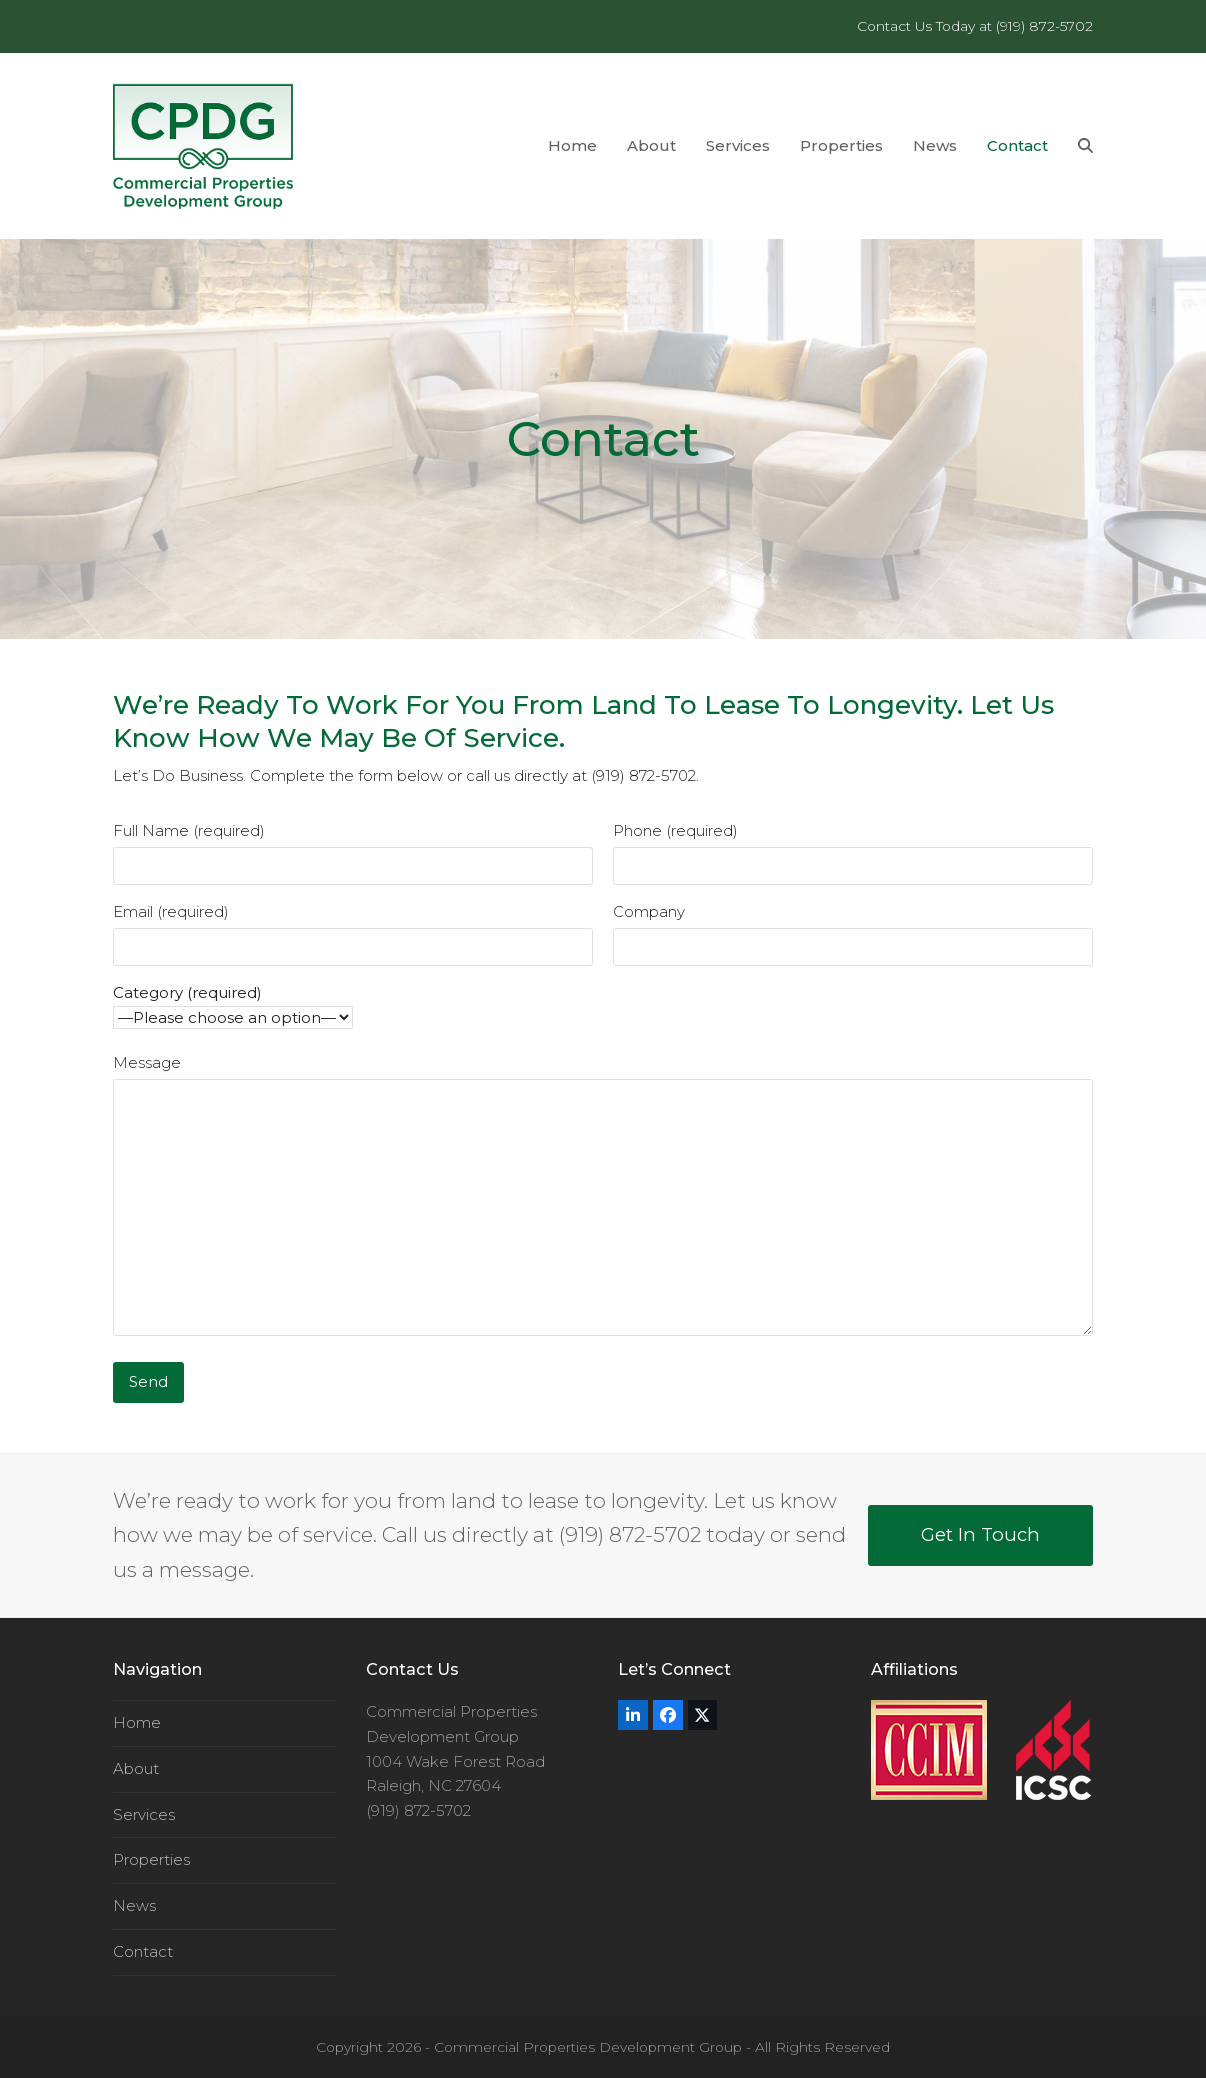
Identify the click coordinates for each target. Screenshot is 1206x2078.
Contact (143, 1951)
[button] (1085, 146)
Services (144, 1814)
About (136, 1768)
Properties (151, 1859)
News (134, 1905)
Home (137, 1722)
